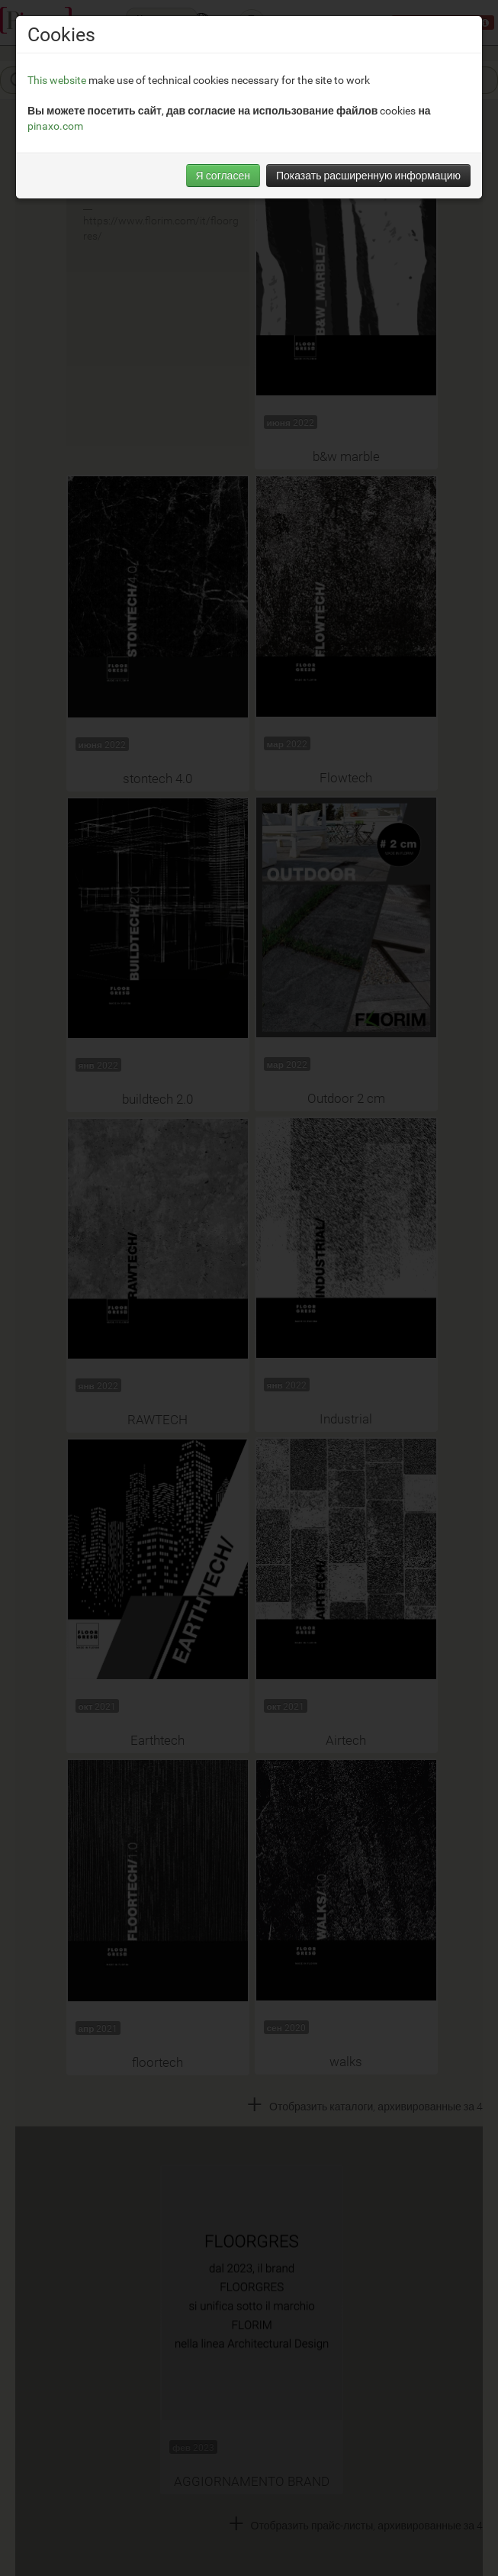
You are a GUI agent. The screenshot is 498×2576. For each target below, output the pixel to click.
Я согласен (223, 175)
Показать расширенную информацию (368, 175)
